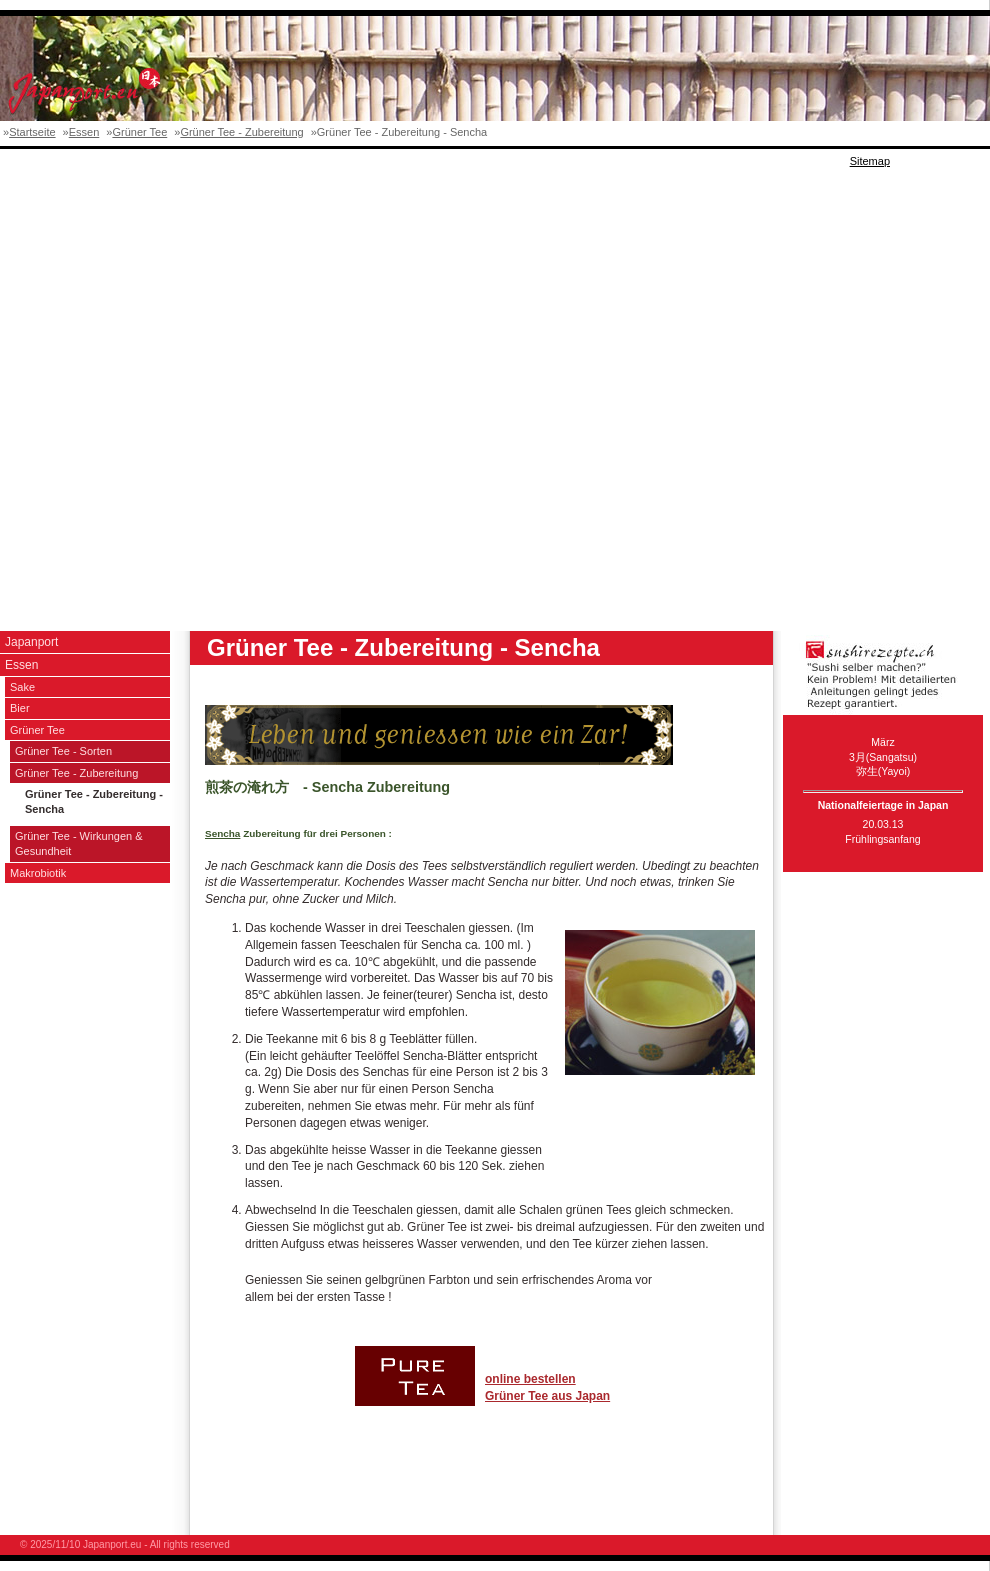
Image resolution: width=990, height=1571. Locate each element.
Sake (22, 687)
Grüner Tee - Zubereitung (241, 132)
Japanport (31, 642)
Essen (84, 132)
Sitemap (870, 161)
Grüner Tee (139, 132)
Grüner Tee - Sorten (63, 751)
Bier (20, 708)
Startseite (32, 132)
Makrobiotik (38, 873)
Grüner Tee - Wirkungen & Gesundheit (79, 843)
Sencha (222, 833)
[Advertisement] (236, 390)
